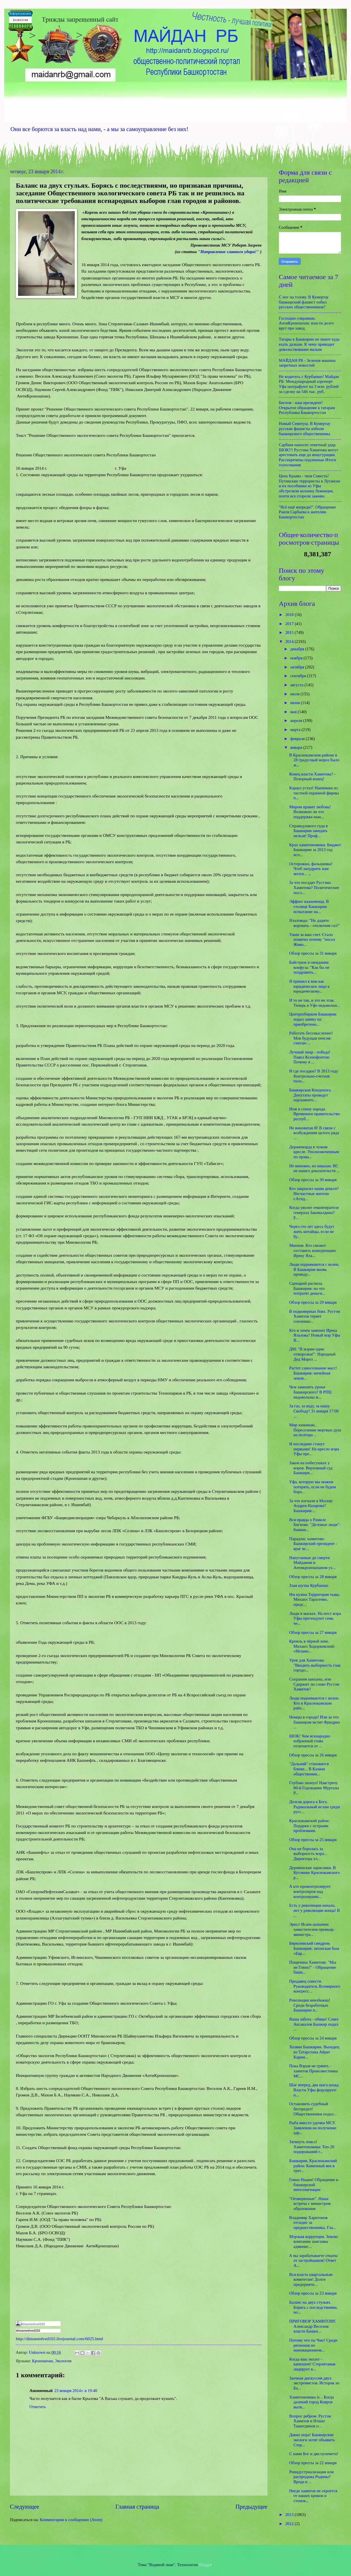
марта (295, 729)
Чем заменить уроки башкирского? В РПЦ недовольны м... (310, 1392)
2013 (290, 2514)
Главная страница (137, 2507)
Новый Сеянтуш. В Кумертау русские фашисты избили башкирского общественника (304, 428)
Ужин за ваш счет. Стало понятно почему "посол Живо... (312, 939)
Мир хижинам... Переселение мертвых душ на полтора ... (315, 1430)
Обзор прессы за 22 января (313, 2462)
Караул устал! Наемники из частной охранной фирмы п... (314, 793)
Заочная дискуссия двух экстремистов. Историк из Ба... (314, 2383)
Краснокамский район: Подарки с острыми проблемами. (309, 1825)
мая (294, 711)
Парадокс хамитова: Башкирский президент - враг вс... (313, 1543)
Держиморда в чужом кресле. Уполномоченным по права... (314, 1152)
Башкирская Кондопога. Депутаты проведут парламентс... (310, 1095)
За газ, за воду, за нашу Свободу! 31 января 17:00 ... (314, 1411)
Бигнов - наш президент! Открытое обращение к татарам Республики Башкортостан (307, 407)
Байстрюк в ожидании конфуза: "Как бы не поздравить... (309, 967)
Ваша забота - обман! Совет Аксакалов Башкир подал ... (314, 2024)
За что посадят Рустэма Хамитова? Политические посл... (314, 887)
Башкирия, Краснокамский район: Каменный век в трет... (313, 2165)
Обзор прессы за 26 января (313, 1755)
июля (295, 694)
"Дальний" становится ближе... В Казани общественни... (309, 1768)
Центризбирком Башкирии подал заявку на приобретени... (312, 1019)
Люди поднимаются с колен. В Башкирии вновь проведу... (314, 1269)
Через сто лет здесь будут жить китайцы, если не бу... (311, 1231)
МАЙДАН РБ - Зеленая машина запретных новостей (307, 363)
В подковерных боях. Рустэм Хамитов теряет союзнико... (314, 1316)
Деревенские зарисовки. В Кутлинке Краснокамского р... (314, 1872)
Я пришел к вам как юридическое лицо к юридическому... (309, 986)
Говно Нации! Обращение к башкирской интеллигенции (313, 2184)
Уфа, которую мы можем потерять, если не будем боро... (312, 1487)
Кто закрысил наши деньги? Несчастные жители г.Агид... (314, 1193)
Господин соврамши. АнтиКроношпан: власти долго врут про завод (306, 323)
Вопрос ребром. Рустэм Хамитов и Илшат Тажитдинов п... (310, 2421)
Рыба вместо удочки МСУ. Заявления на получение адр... (313, 2127)
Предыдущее (251, 2507)
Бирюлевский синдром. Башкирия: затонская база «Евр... (314, 1948)
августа (297, 685)
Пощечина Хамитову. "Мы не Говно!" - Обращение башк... (312, 1967)
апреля (296, 720)
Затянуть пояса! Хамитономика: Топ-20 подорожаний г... (311, 2146)
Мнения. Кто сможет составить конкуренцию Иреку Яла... (312, 1250)
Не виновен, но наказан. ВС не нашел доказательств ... (314, 1168)
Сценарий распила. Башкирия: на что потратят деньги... (307, 1288)
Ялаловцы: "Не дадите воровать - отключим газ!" (314, 923)
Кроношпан (42, 2361)
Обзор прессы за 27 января (313, 1632)
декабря (297, 649)
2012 (290, 2523)
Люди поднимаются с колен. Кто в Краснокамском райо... (314, 1703)
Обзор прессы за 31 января (313, 953)
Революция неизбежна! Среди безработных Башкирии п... (309, 2005)
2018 (290, 614)
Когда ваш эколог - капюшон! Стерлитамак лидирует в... (312, 2364)
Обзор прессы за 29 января (313, 1302)
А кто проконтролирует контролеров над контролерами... (310, 1891)
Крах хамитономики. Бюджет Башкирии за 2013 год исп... (315, 850)
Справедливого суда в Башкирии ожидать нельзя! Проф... (308, 831)
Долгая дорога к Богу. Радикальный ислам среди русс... (314, 1806)
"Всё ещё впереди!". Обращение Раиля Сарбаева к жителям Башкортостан (307, 512)
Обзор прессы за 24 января (313, 2038)
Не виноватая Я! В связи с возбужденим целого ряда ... (314, 1133)
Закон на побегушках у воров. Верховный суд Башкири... (311, 1468)
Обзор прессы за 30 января (313, 1179)
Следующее (24, 2507)
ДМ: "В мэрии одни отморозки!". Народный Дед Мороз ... (312, 1354)
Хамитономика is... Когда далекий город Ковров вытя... (311, 2402)
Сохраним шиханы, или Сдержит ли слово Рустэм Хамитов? (314, 1684)
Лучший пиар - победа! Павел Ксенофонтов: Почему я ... (309, 1057)
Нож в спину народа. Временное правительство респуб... (314, 1114)
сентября (298, 676)
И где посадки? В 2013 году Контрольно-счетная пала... (313, 1076)
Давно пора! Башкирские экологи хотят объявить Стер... (312, 2439)
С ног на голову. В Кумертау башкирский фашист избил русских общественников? (304, 302)
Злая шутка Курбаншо (308, 1585)
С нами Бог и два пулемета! (313, 2453)
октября (297, 667)
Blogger (205, 2564)
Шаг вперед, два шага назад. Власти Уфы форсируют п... (314, 2090)
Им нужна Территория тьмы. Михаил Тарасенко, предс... (314, 1599)
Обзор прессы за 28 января (313, 1576)
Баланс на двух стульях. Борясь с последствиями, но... (313, 2307)
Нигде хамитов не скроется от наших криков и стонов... (313, 2496)
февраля (298, 738)
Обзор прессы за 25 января (313, 1839)
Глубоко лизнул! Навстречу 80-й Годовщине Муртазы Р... (314, 1787)
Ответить (37, 2406)
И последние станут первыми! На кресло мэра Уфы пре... (314, 1449)
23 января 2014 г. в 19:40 (75, 2390)
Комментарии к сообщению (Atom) (71, 2519)
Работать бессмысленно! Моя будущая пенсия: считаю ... (311, 1038)
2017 (290, 623)
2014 (290, 641)
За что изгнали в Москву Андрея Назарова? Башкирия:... (311, 1505)
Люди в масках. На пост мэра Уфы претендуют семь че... (315, 1618)
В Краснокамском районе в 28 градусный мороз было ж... (314, 760)
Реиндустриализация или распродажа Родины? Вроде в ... (311, 2477)
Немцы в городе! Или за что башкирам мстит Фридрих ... (314, 1722)
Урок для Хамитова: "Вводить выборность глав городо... (315, 1665)
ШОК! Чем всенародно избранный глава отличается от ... (309, 1741)
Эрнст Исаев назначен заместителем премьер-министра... (312, 1929)
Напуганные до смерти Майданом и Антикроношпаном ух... (312, 1562)
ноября (296, 658)
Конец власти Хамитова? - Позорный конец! (312, 776)
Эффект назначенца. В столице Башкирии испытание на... (309, 906)
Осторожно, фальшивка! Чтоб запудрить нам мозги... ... (311, 868)
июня (295, 702)
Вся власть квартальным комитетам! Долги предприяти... (311, 2279)
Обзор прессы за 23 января (313, 2293)
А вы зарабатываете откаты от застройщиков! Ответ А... (313, 2260)
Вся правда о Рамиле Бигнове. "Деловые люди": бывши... (315, 1524)
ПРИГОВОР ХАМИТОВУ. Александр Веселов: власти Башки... (312, 2326)
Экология (63, 2361)
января (296, 747)
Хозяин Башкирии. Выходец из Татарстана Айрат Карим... (314, 2052)
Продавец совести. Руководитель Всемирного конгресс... (314, 1986)
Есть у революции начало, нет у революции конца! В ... (314, 1910)
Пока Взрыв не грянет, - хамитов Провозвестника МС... (313, 2071)
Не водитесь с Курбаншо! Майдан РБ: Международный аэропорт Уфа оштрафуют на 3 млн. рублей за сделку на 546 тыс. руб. (309, 384)
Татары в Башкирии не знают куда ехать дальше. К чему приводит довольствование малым (309, 344)
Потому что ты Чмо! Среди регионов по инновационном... (313, 2345)
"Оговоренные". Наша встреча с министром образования (310, 2203)
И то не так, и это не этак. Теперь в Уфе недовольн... (314, 1003)
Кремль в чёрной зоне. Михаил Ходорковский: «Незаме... (312, 1646)
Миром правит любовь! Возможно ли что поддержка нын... (310, 812)
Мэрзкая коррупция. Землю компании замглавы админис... (313, 2241)
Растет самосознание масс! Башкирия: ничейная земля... (313, 1373)
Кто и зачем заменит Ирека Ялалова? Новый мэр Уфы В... (314, 1335)
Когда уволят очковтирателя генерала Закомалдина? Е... (314, 1212)
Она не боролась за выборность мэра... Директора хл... (308, 1853)
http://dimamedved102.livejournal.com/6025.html (59, 2338)
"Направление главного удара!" (228, 251)
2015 (290, 632)
